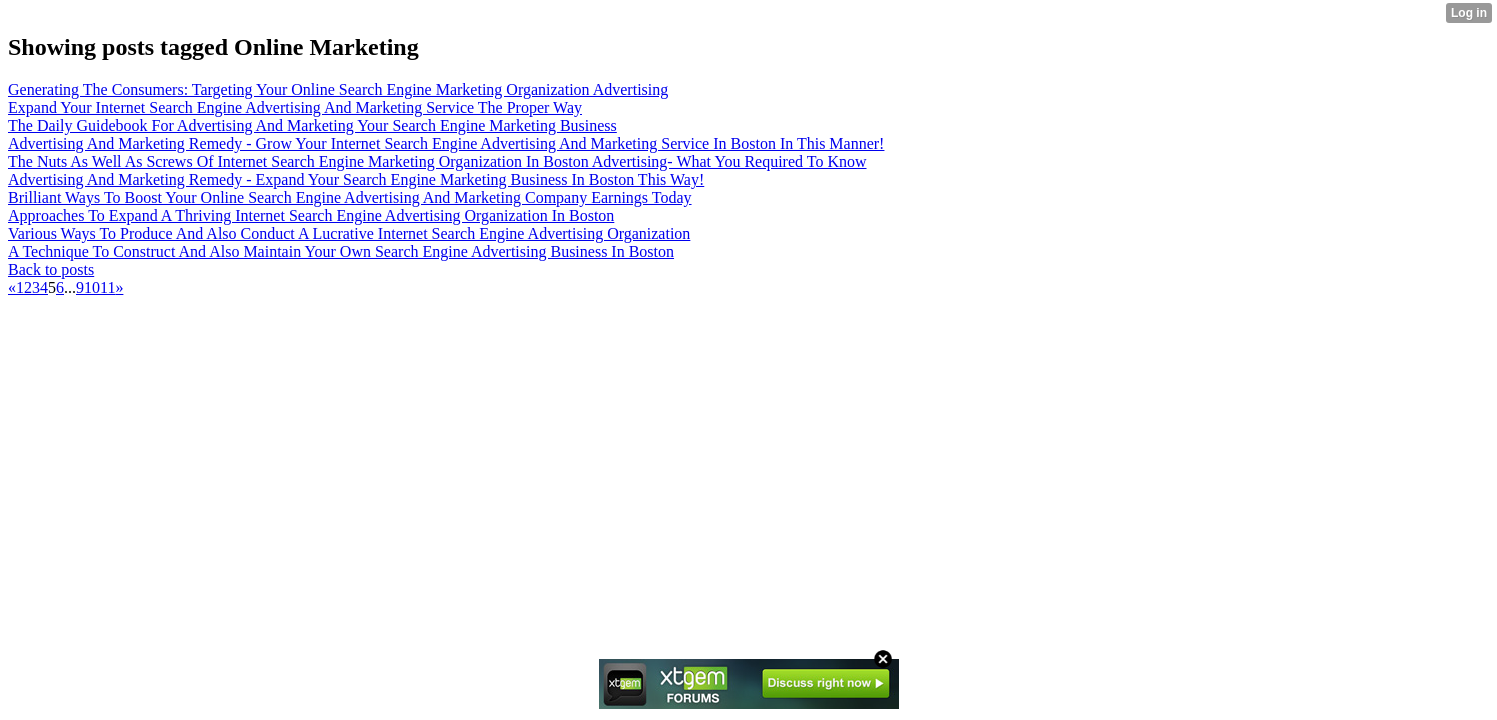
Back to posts (51, 269)
